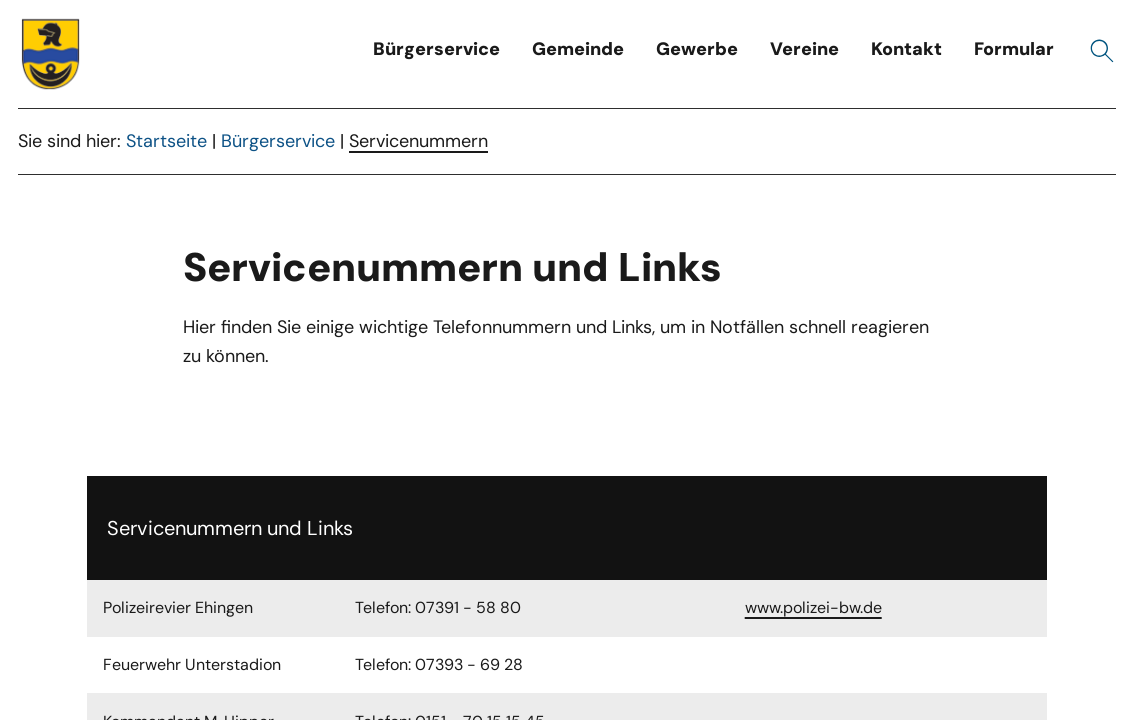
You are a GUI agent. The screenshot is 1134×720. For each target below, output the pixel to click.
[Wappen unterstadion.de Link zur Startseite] (51, 54)
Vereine (804, 49)
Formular (1014, 49)
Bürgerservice (436, 49)
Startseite (166, 141)
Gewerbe (697, 49)
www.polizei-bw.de (813, 607)
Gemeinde (578, 49)
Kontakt (906, 49)
